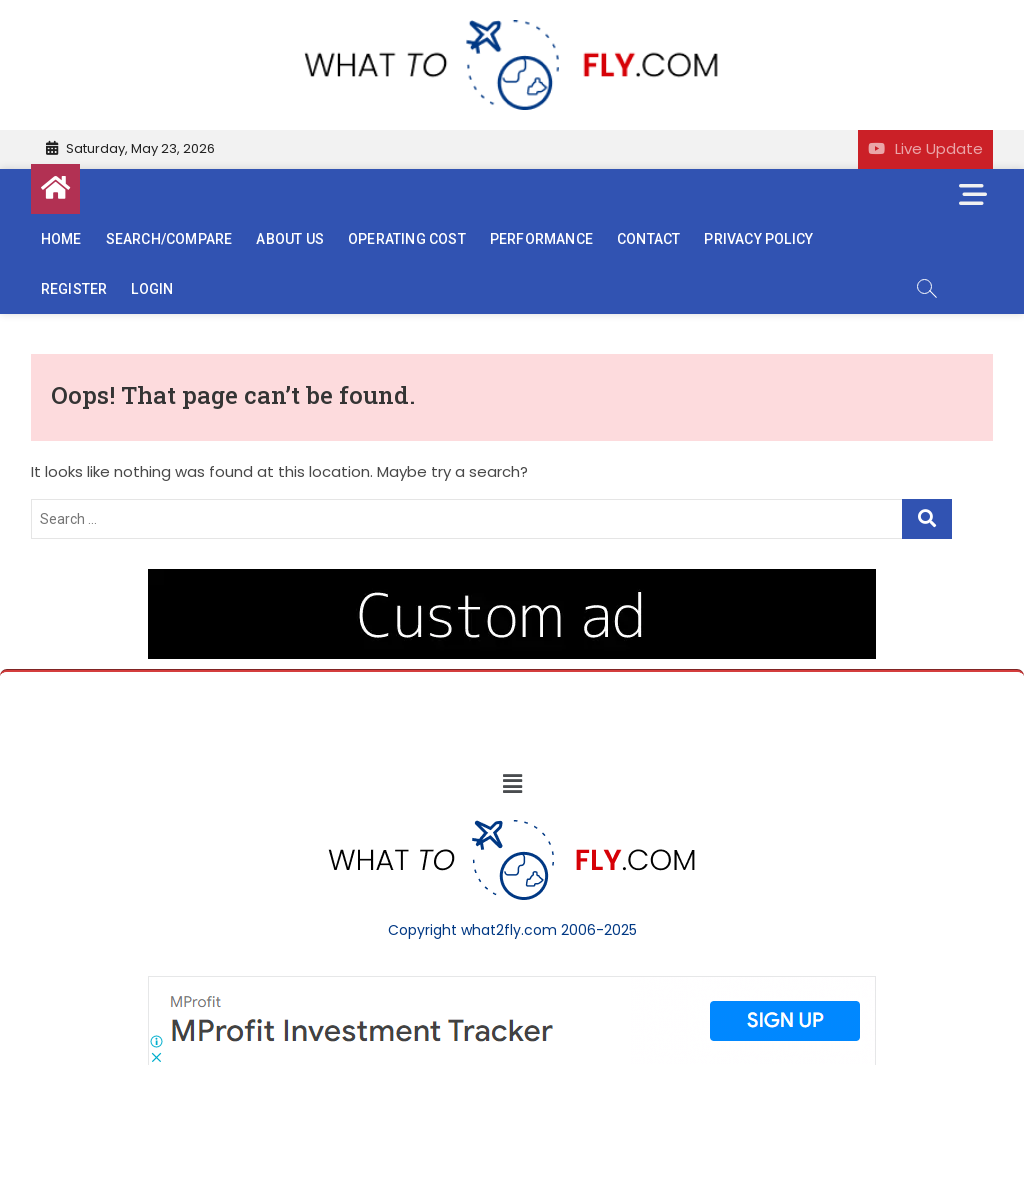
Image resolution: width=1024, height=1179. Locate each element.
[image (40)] (512, 579)
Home (61, 239)
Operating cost (407, 239)
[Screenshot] (512, 986)
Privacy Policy (758, 239)
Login (152, 289)
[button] (512, 785)
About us (290, 239)
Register (74, 289)
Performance (541, 239)
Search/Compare (169, 239)
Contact (648, 239)
